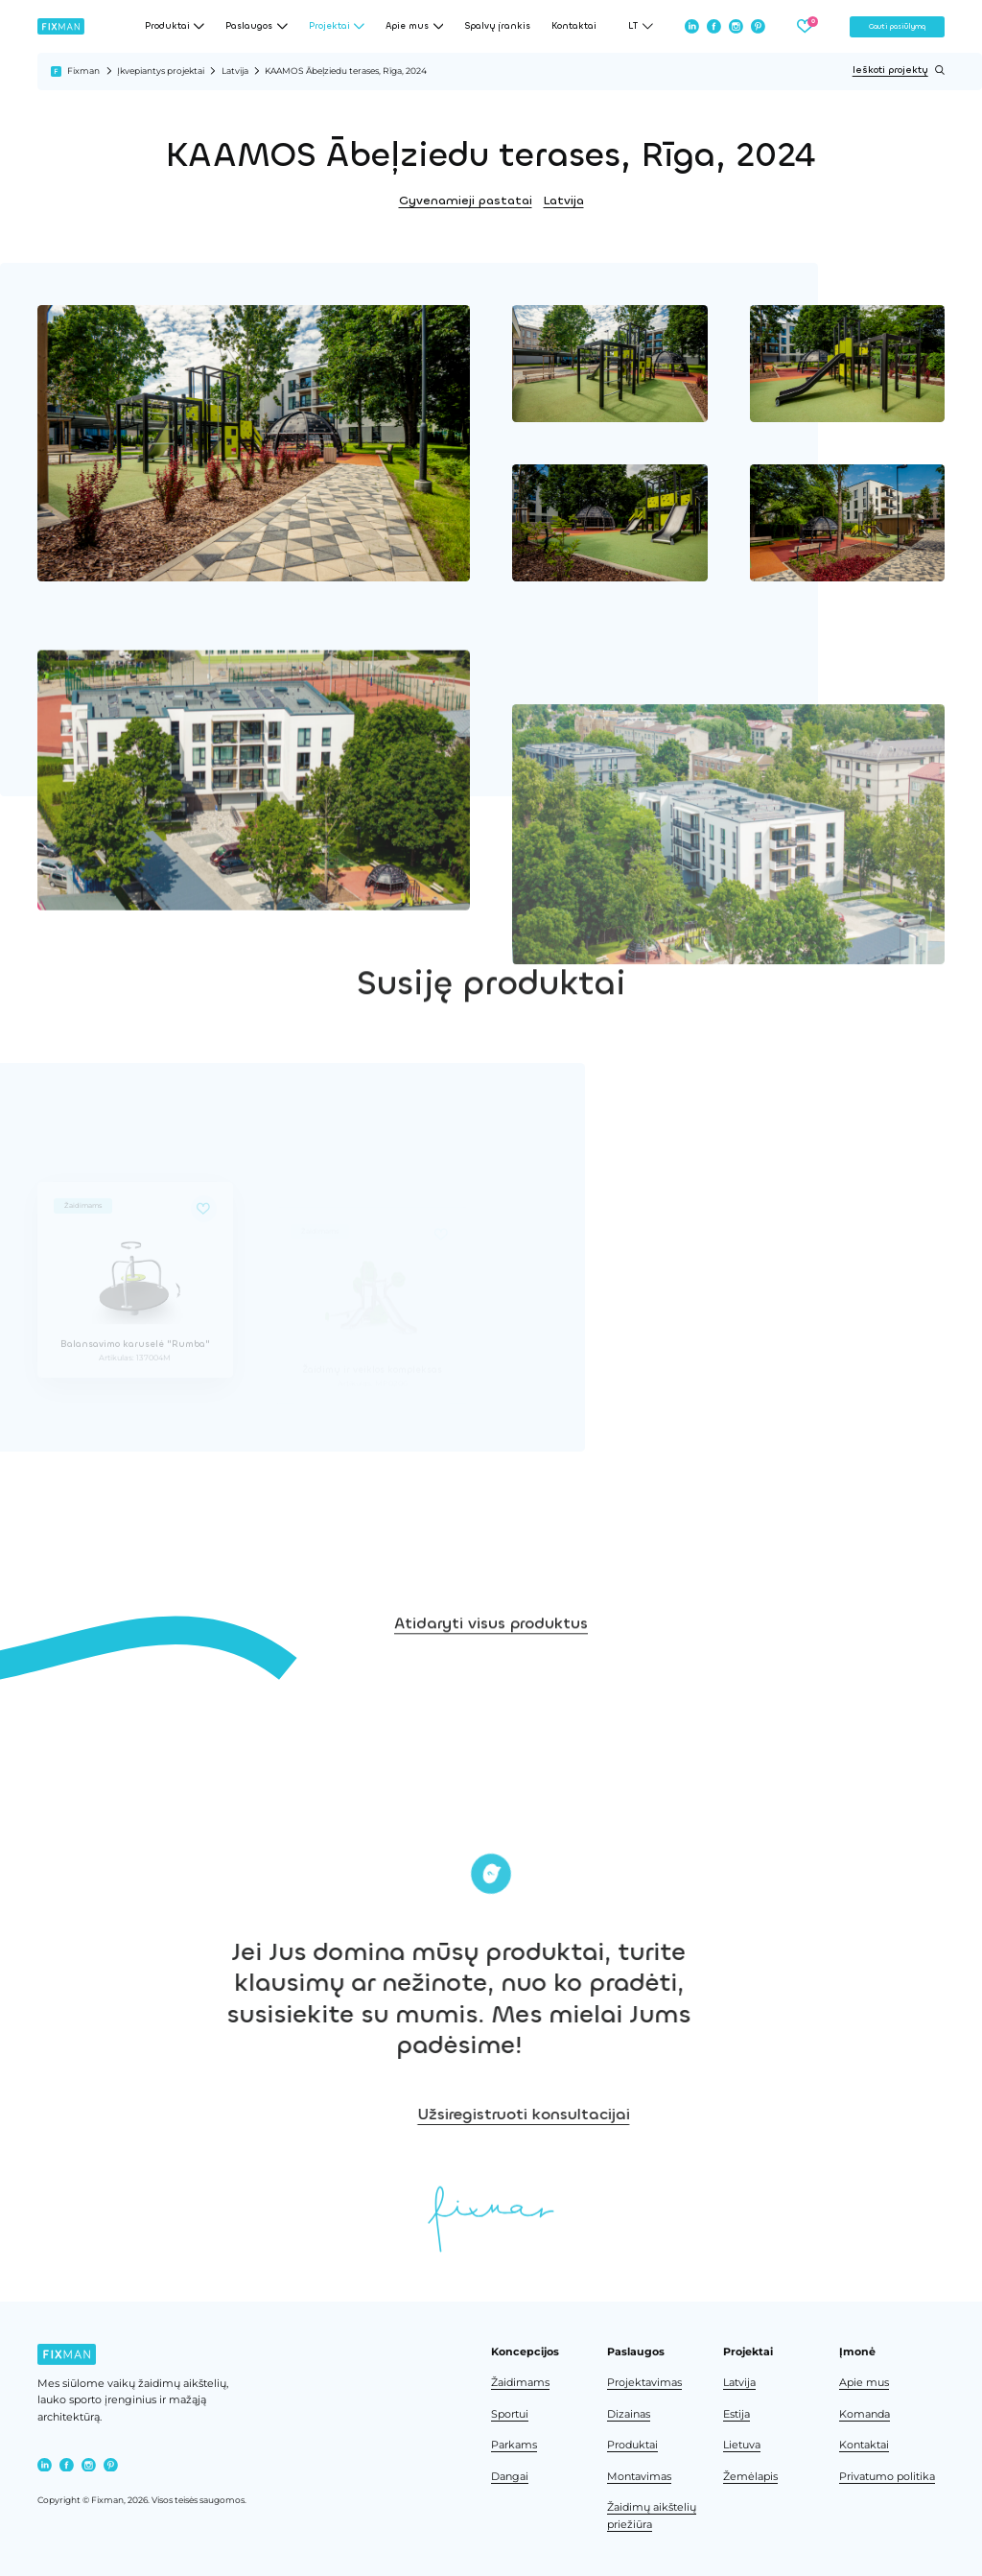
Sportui (509, 2414)
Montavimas (639, 2476)
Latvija (235, 70)
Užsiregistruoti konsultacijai (686, 2114)
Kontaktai (573, 26)
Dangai (509, 2476)
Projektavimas (644, 2382)
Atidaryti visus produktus (491, 1677)
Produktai (632, 2445)
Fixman (83, 70)
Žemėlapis (750, 2476)
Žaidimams (520, 2382)
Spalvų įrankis (497, 26)
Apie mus (864, 2382)
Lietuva (741, 2445)
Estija (736, 2414)
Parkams (514, 2445)
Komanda (864, 2414)
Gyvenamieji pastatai (465, 200)
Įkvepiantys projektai (160, 70)
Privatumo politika (887, 2476)
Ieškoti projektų (899, 70)
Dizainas (628, 2414)
